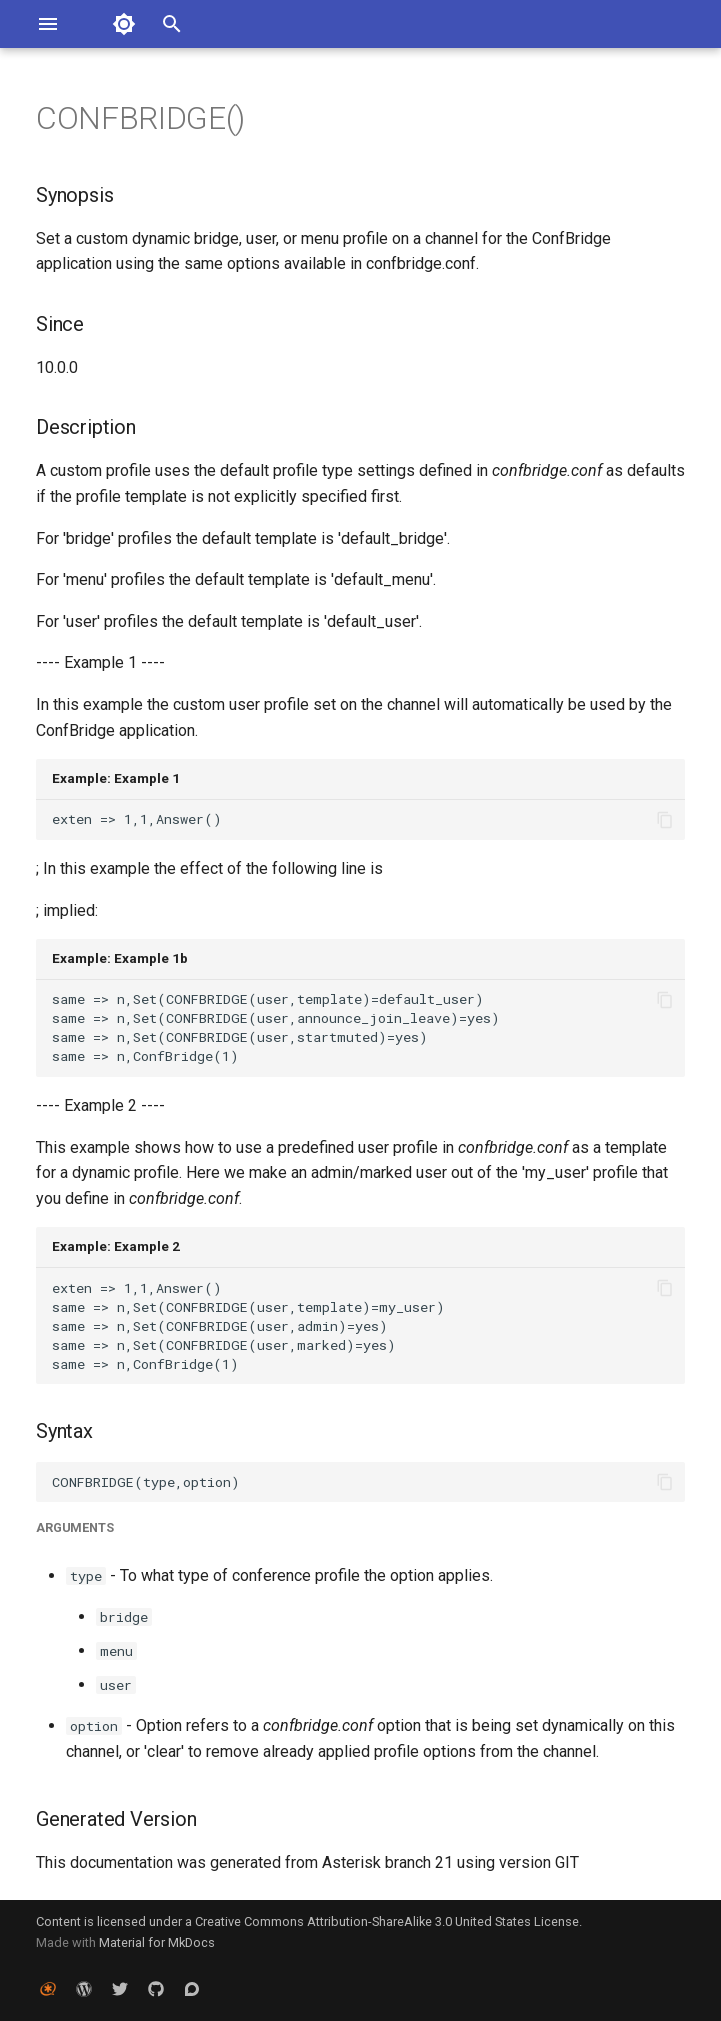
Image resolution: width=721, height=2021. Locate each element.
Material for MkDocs (157, 1942)
